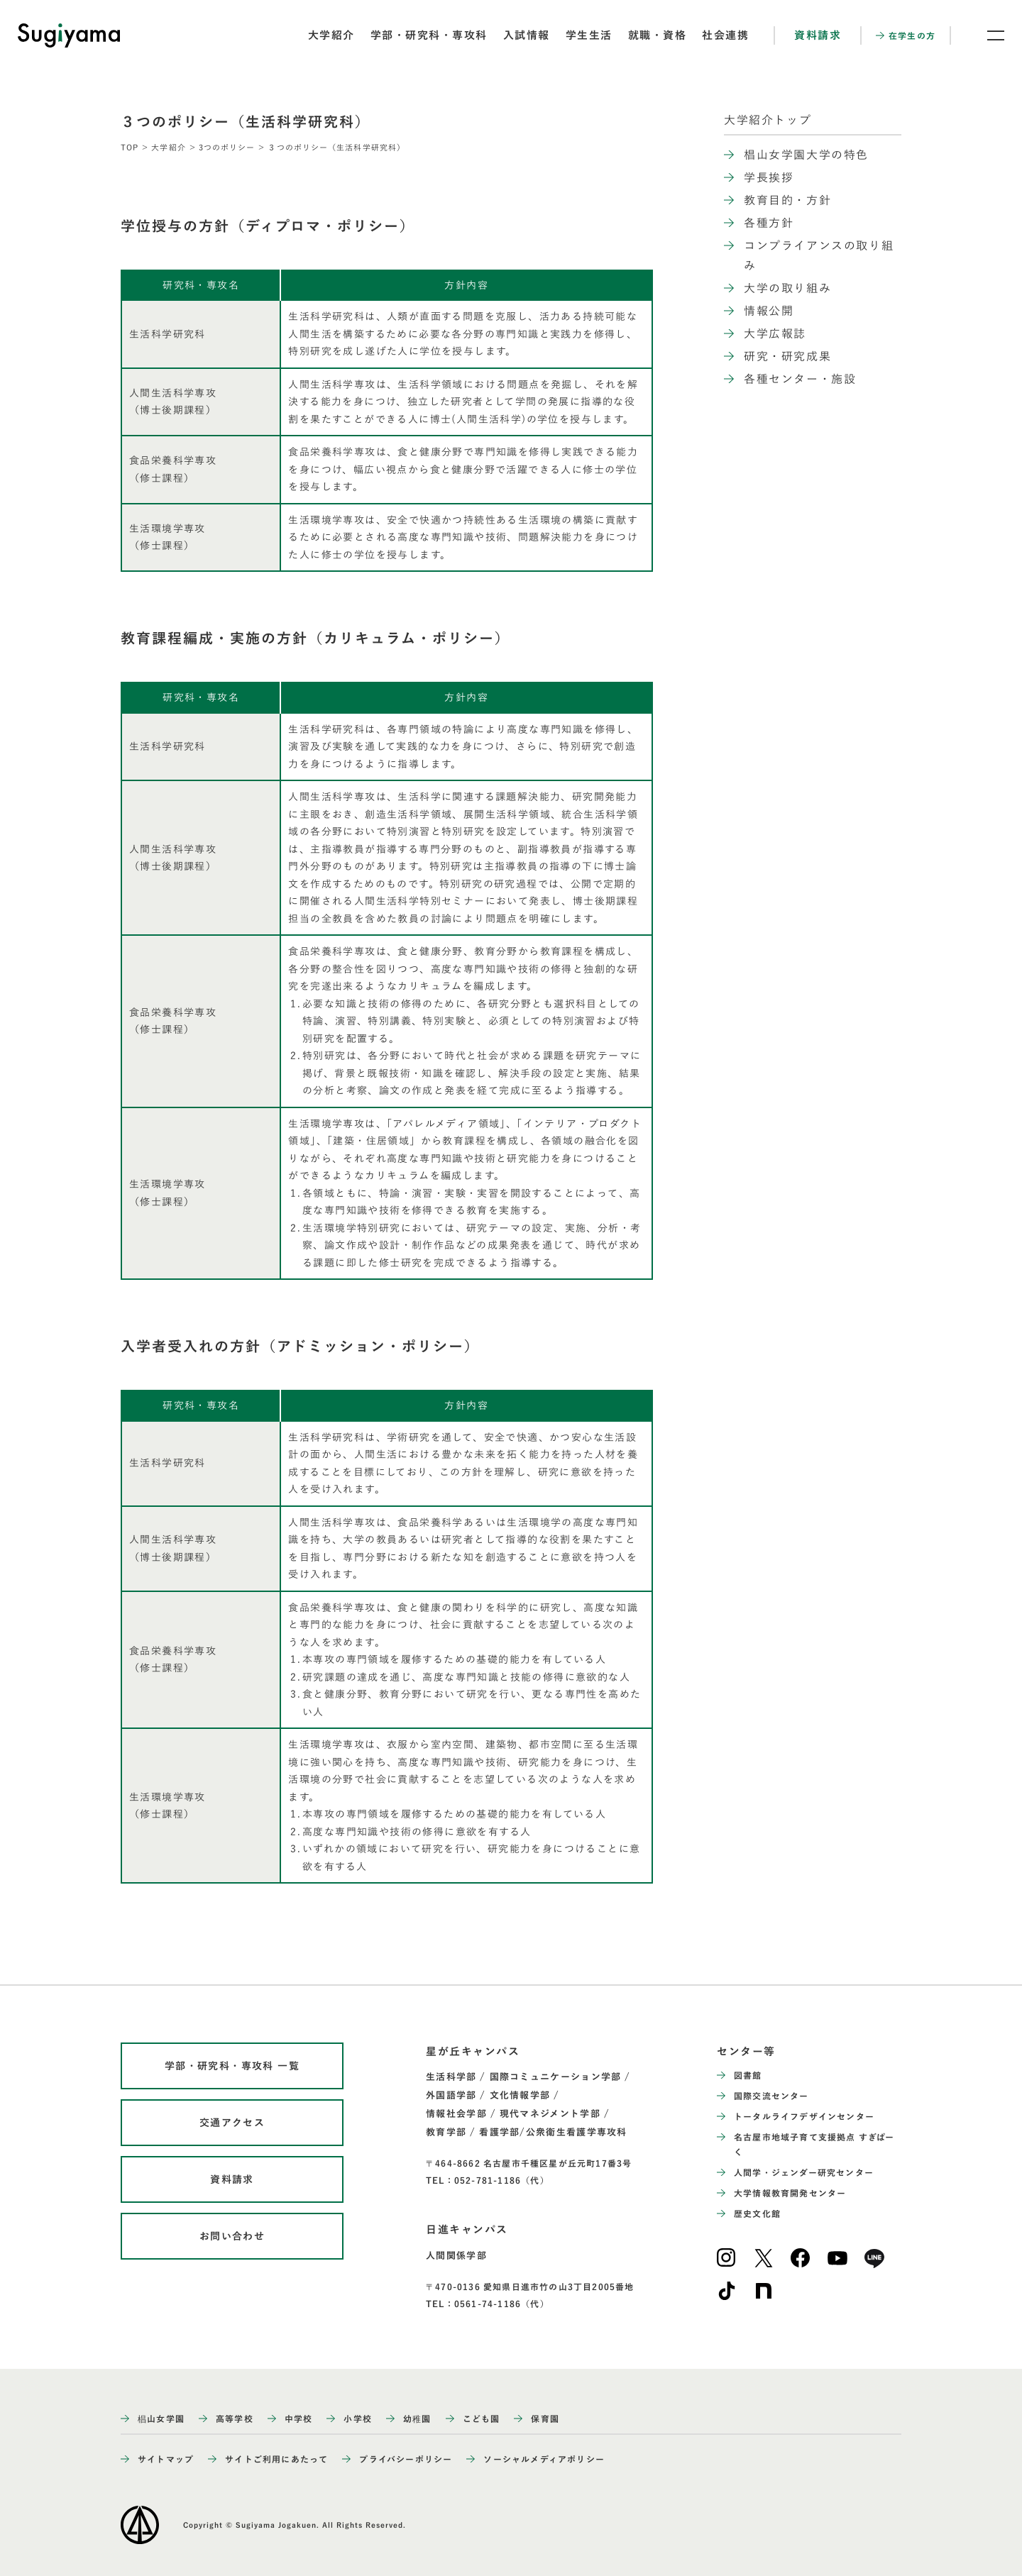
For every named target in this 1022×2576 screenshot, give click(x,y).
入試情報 (526, 35)
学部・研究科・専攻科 (429, 35)
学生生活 (589, 35)
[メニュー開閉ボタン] (986, 35)
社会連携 (725, 35)
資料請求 (817, 35)
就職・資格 (657, 35)
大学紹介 (331, 35)
